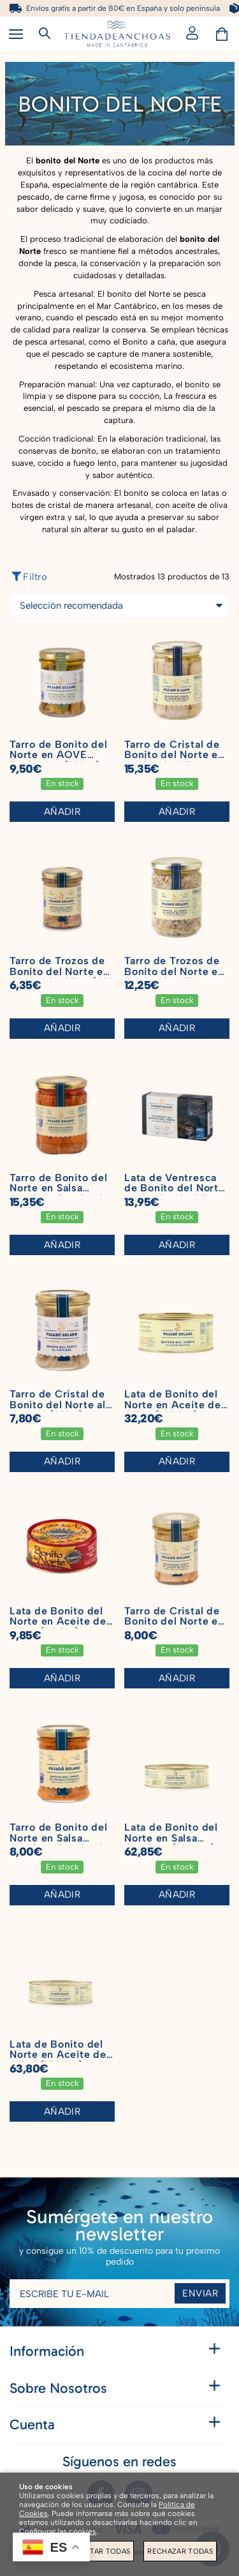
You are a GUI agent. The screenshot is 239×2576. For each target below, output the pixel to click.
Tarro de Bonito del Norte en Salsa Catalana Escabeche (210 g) (61, 1843)
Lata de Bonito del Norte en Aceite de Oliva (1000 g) (172, 1404)
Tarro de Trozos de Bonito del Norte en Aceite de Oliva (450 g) (174, 977)
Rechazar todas (180, 2551)
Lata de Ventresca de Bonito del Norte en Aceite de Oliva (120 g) (174, 1194)
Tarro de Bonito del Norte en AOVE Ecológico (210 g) (59, 754)
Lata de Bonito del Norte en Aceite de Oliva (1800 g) (58, 2054)
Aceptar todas (100, 2551)
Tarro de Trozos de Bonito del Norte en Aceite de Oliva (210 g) (62, 977)
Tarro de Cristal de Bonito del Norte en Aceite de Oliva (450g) (174, 760)
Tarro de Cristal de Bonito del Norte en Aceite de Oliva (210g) (174, 1627)
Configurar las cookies (57, 2531)
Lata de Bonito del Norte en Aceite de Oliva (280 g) (58, 1621)
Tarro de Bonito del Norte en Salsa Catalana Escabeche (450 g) (61, 1194)
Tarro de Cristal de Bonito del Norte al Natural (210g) (58, 1404)
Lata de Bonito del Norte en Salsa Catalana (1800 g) (171, 1837)
